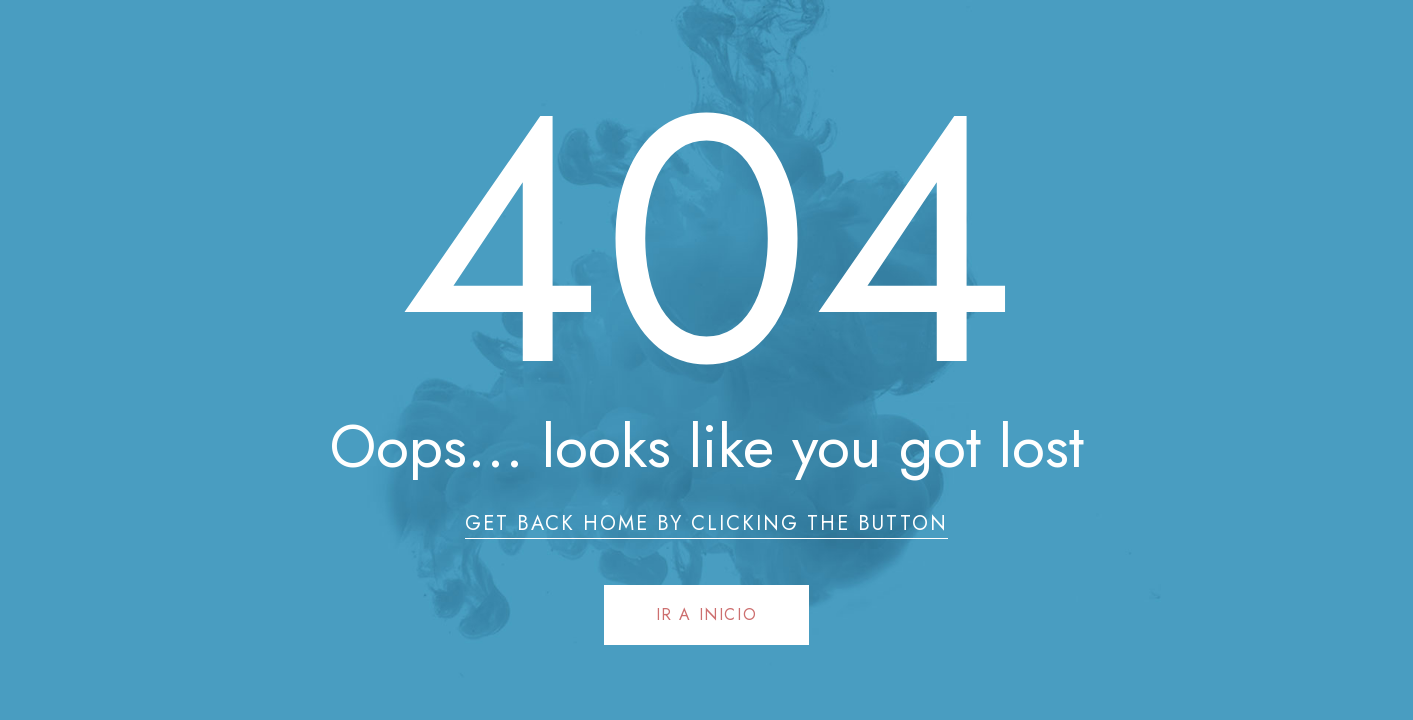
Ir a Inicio (707, 614)
